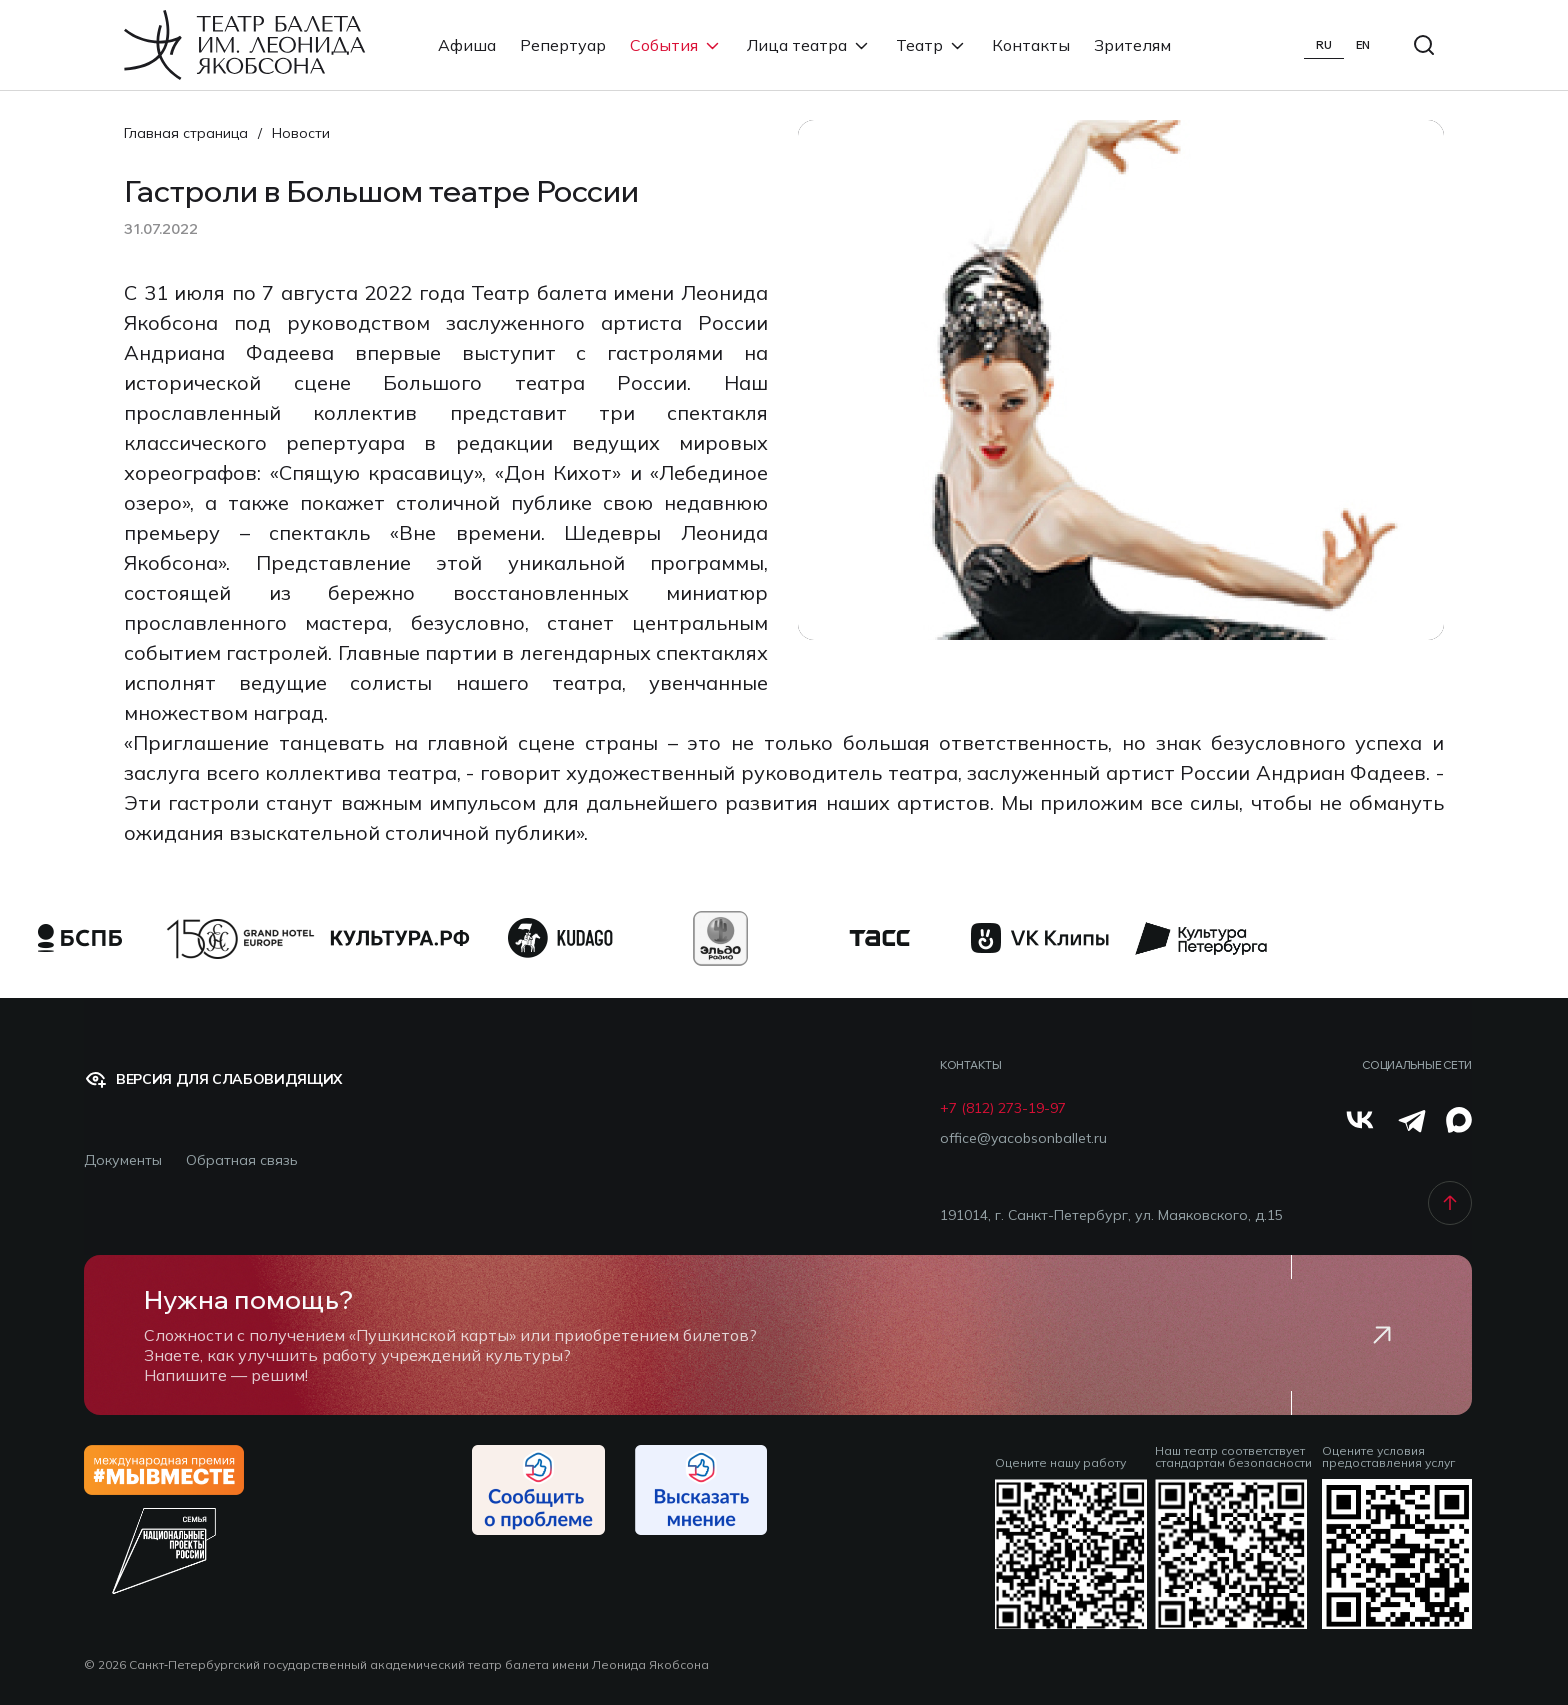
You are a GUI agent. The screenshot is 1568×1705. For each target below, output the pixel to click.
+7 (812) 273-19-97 (1003, 1108)
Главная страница (186, 133)
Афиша (467, 45)
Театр (932, 45)
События (676, 45)
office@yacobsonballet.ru (1023, 1138)
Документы (123, 1160)
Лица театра (809, 45)
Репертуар (563, 45)
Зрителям (1132, 45)
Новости (301, 133)
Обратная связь (242, 1160)
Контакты (1031, 45)
